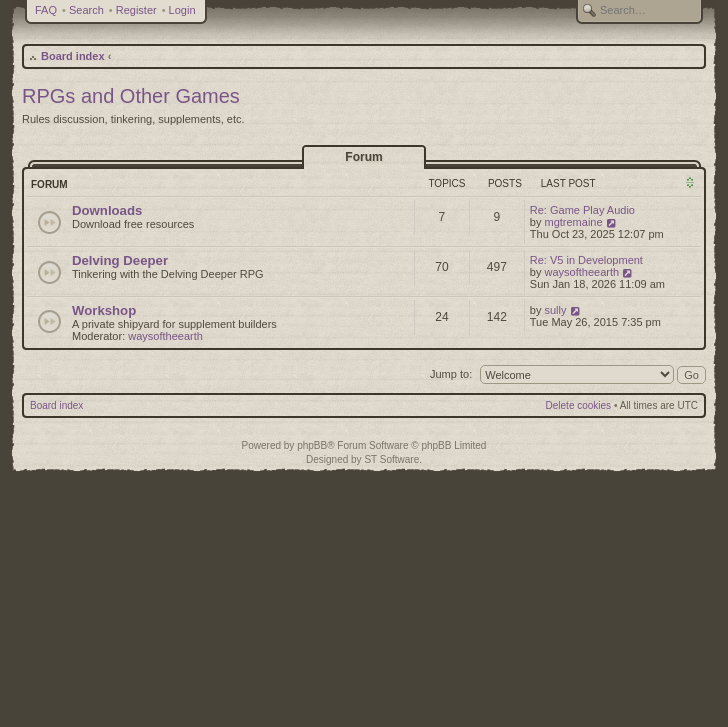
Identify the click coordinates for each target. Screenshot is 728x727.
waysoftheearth (582, 272)
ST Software (391, 459)
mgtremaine (574, 222)
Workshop (104, 310)
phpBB (312, 445)
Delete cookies (579, 405)
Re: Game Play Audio (582, 210)
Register (136, 10)
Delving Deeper (120, 260)
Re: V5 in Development (586, 260)
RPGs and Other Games (131, 96)
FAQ (46, 10)
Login (182, 10)
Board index (73, 56)
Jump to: (451, 374)
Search (86, 10)
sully (556, 310)
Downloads (107, 210)
